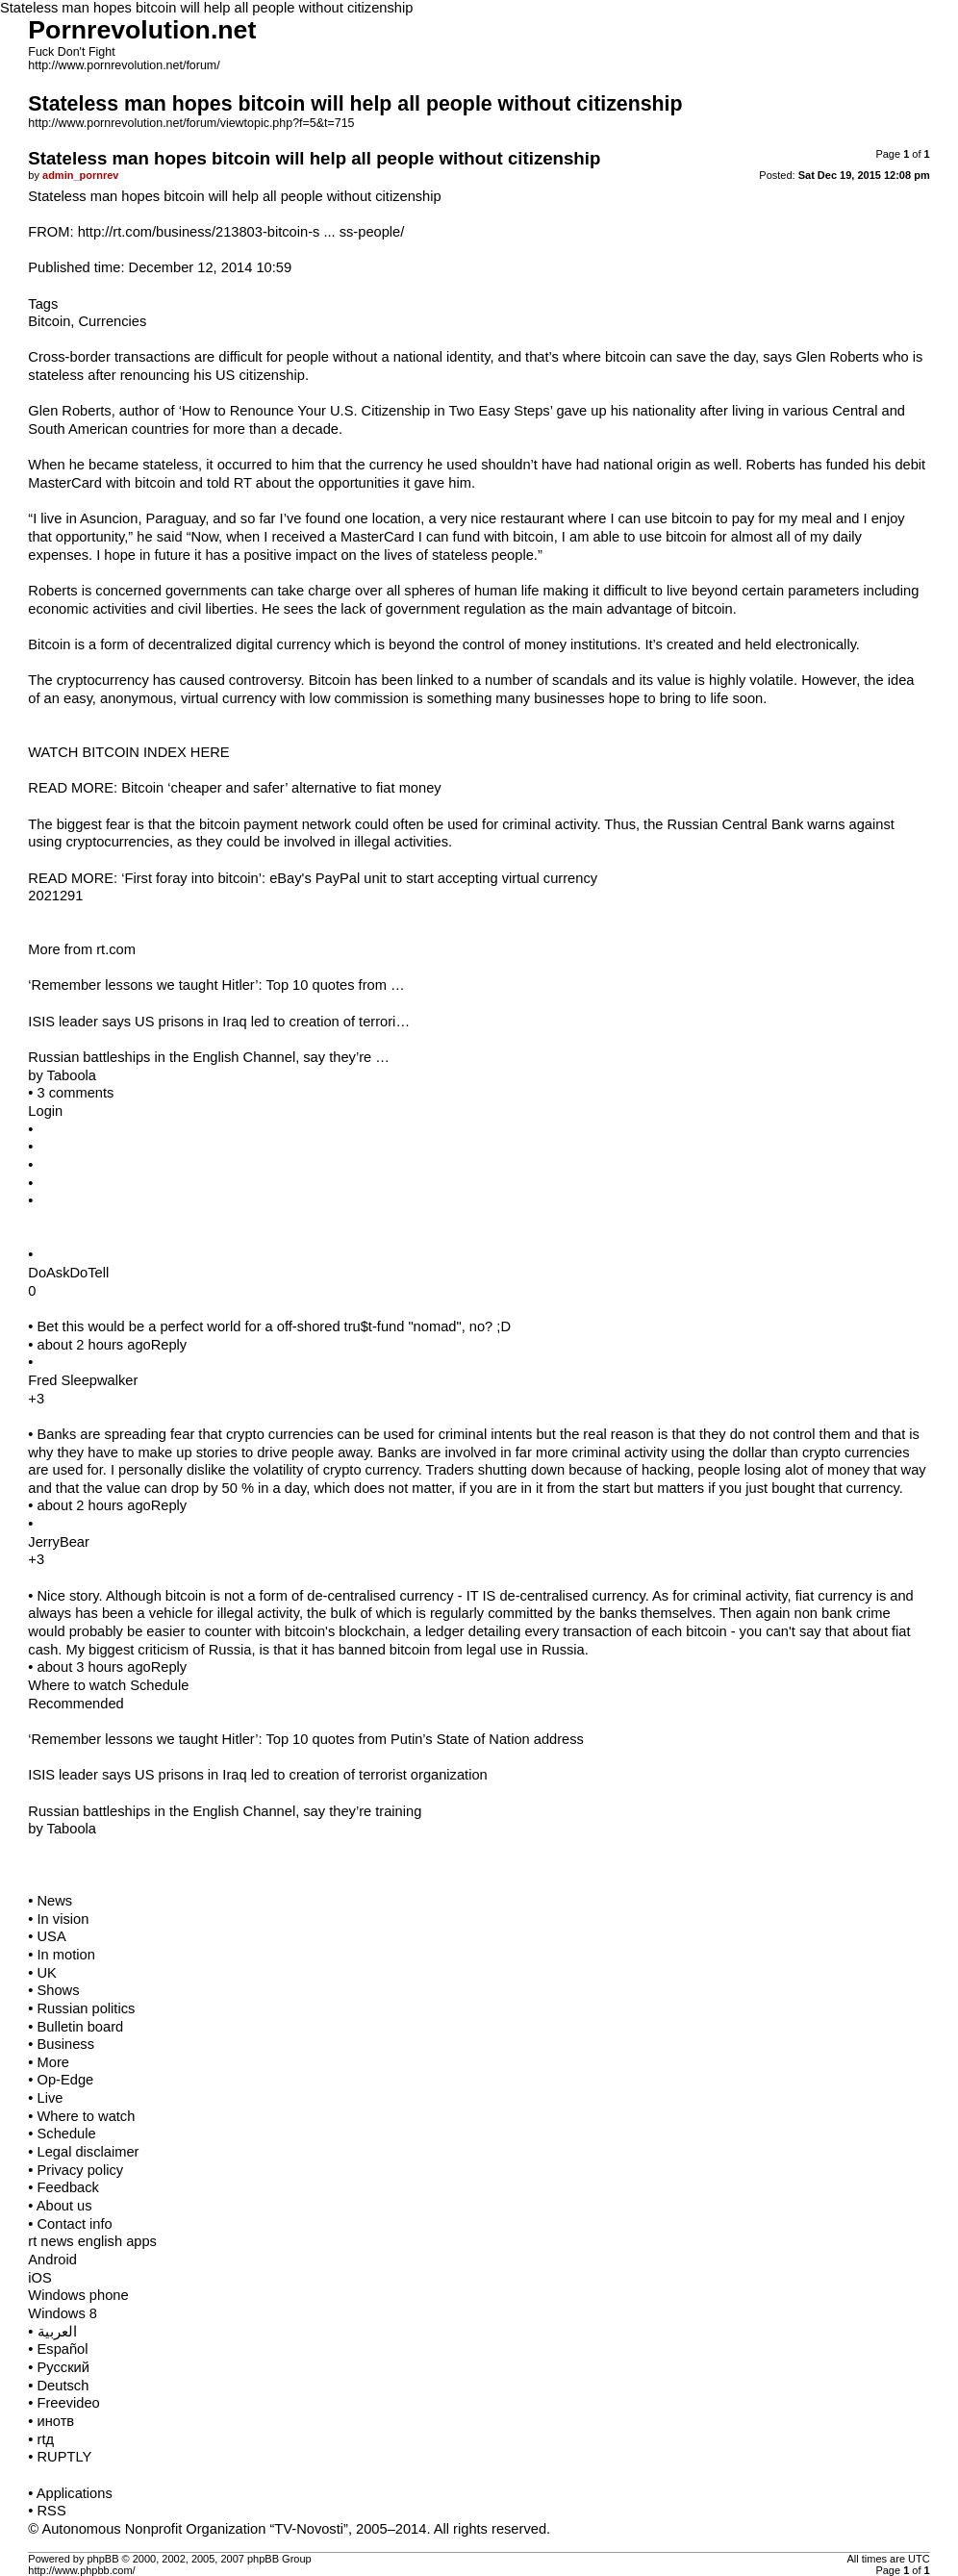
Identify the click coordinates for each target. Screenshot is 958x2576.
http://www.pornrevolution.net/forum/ (123, 65)
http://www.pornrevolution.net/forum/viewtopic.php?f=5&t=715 (191, 123)
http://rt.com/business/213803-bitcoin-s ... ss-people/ (241, 232)
